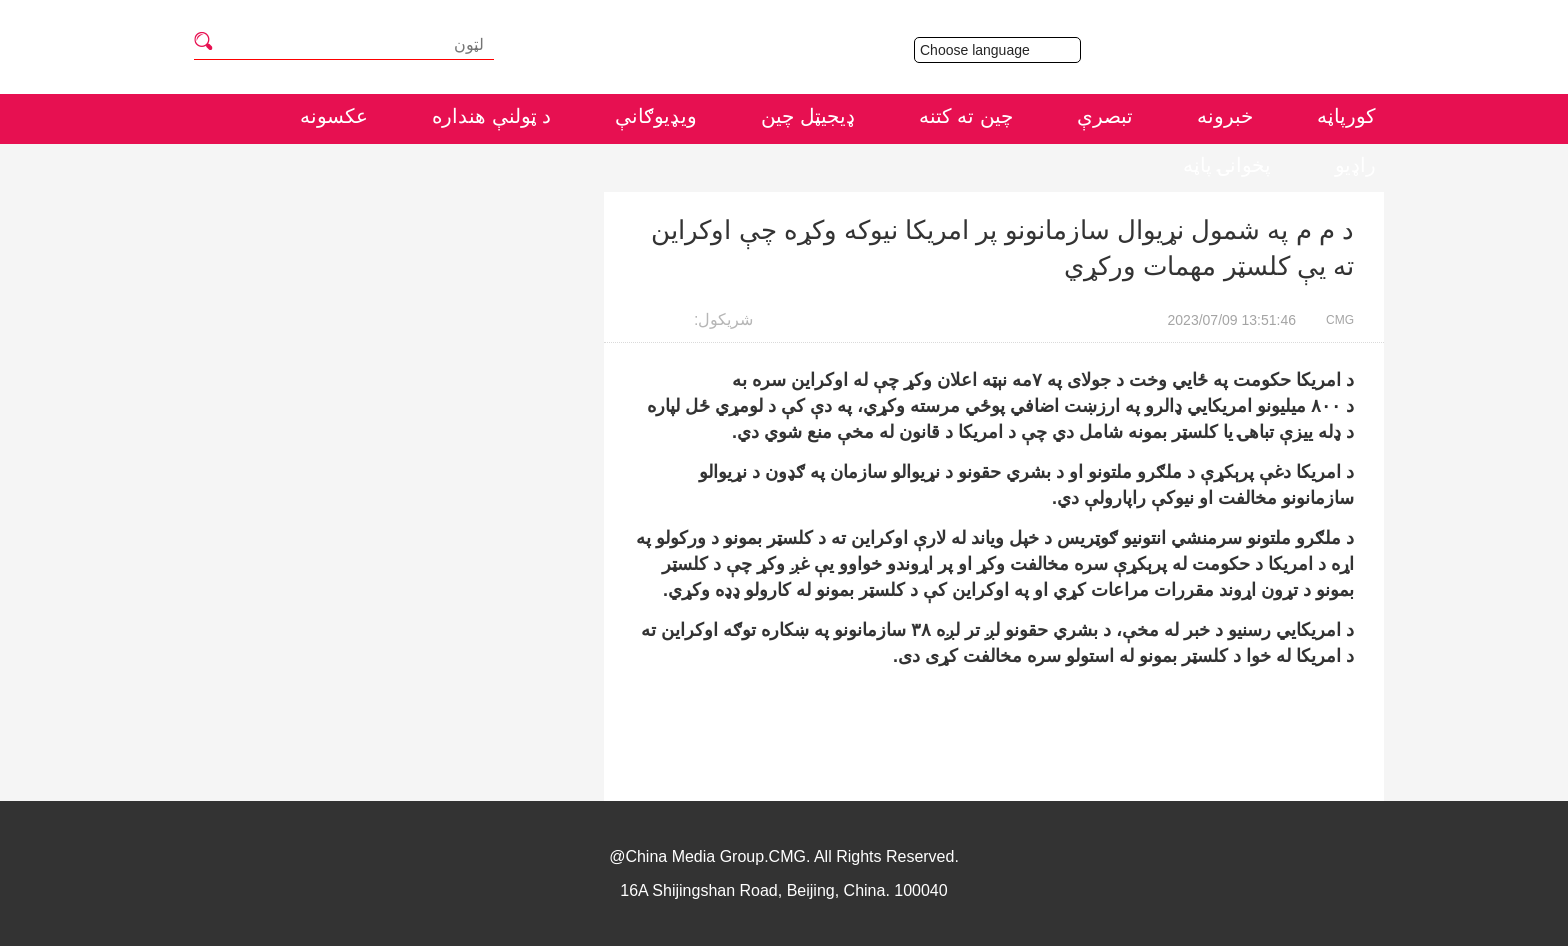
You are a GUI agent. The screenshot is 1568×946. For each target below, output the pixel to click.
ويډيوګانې (656, 116)
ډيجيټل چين (808, 116)
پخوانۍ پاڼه (1227, 165)
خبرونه (1225, 116)
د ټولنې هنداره (491, 116)
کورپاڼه (1346, 116)
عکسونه (334, 116)
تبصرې (1105, 116)
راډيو (1355, 165)
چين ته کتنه (966, 116)
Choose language (1000, 50)
